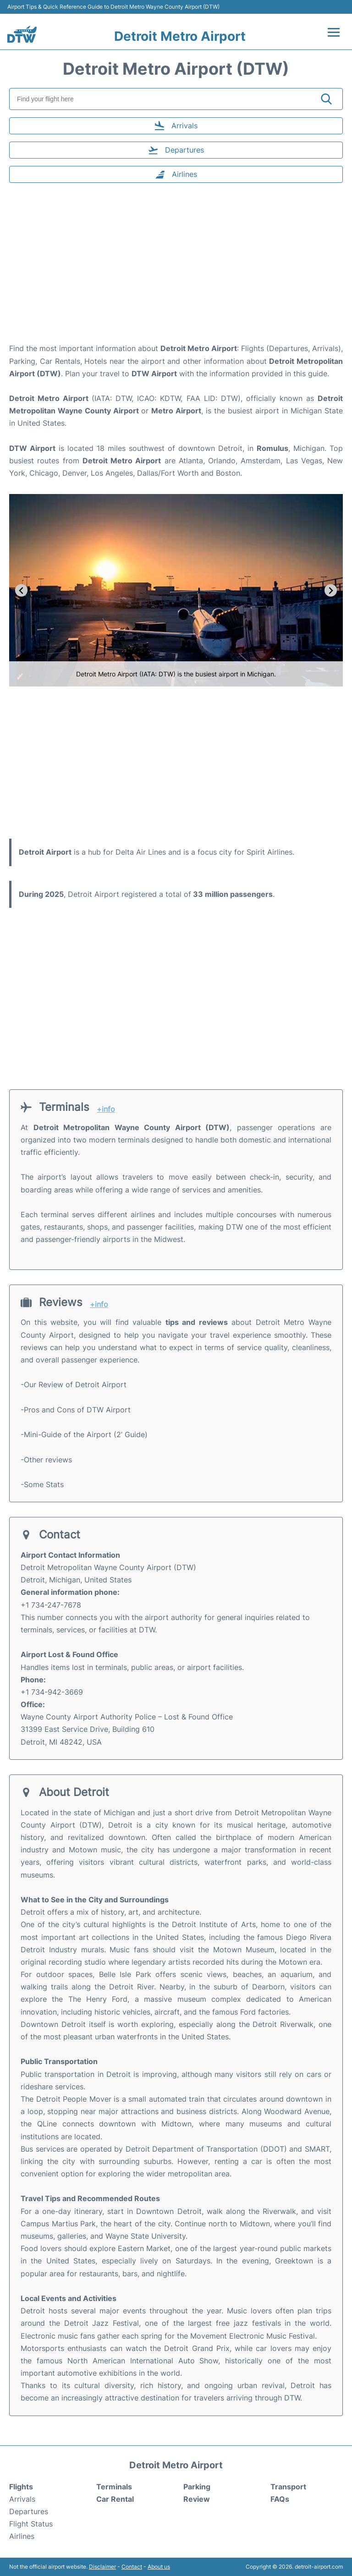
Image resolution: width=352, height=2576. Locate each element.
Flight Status (31, 2523)
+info (106, 1109)
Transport (288, 2486)
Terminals (114, 2486)
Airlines (21, 2536)
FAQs (279, 2499)
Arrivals (22, 2499)
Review (196, 2499)
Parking (196, 2486)
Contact (131, 2566)
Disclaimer (102, 2566)
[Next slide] (330, 590)
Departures (28, 2511)
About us (159, 2566)
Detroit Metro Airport (180, 36)
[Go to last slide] (21, 590)
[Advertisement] (176, 269)
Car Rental (115, 2499)
